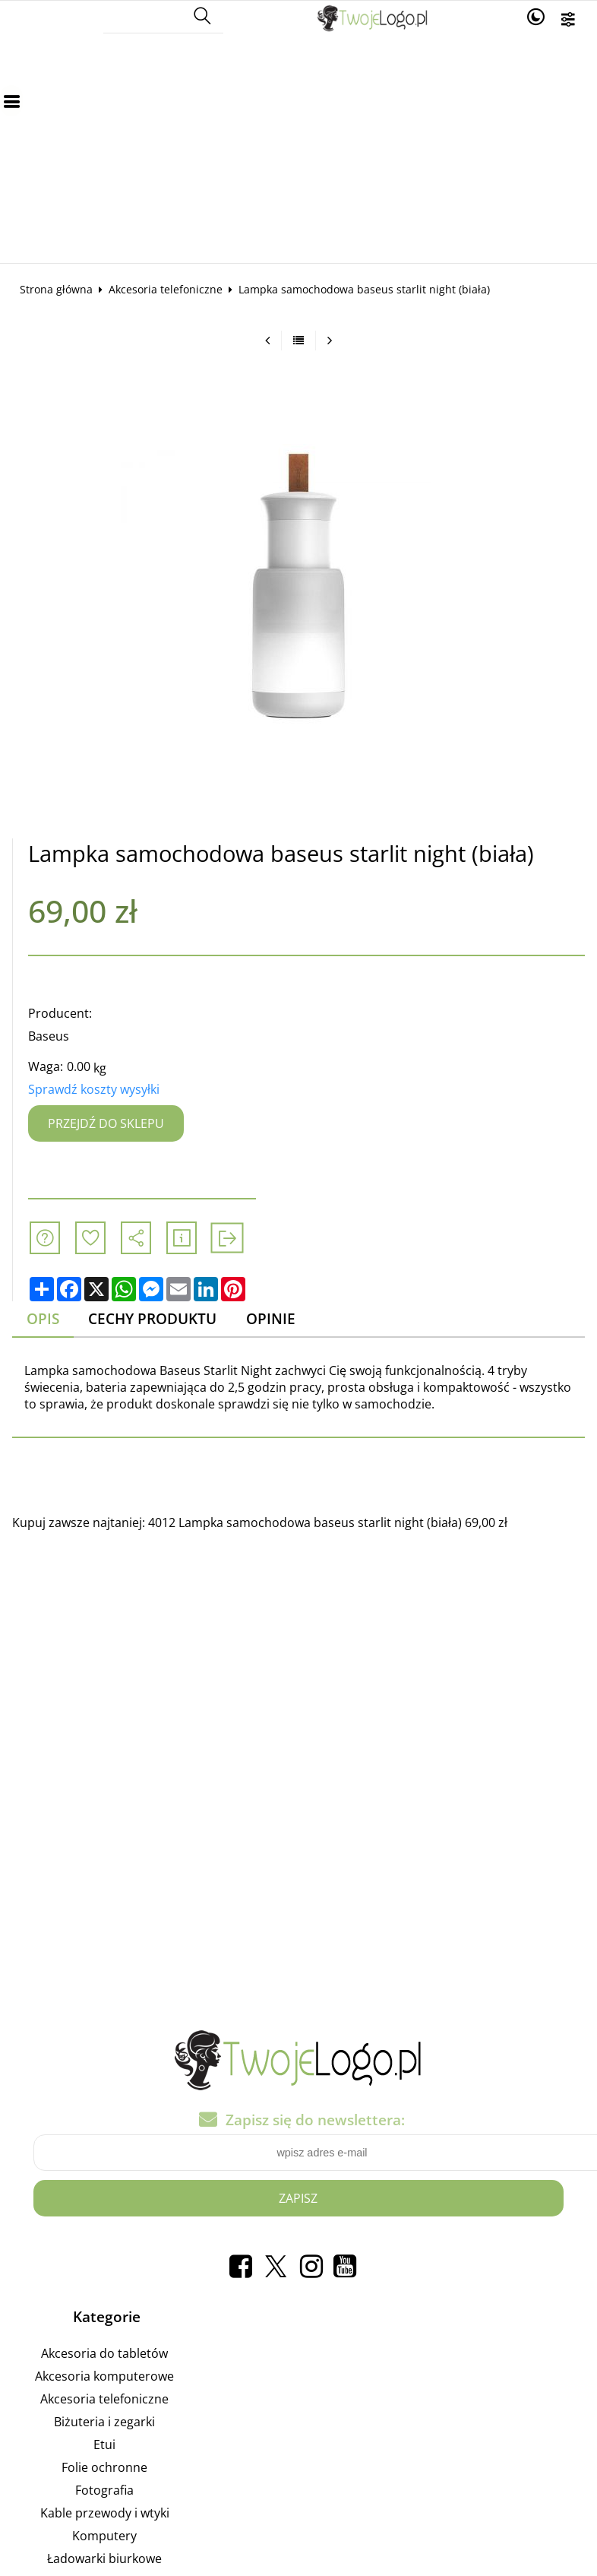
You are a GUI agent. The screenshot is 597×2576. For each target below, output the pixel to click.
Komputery (104, 2538)
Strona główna (56, 289)
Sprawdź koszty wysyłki (94, 1089)
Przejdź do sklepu (106, 1123)
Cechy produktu (152, 1318)
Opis (43, 1318)
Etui (104, 2446)
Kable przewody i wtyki (104, 2515)
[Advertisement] (298, 149)
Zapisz (298, 2199)
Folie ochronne (104, 2469)
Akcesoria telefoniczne (166, 289)
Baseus (48, 1036)
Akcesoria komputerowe (104, 2378)
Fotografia (104, 2492)
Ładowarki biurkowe (104, 2560)
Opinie (270, 1318)
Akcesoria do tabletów (104, 2355)
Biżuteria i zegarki (104, 2424)
